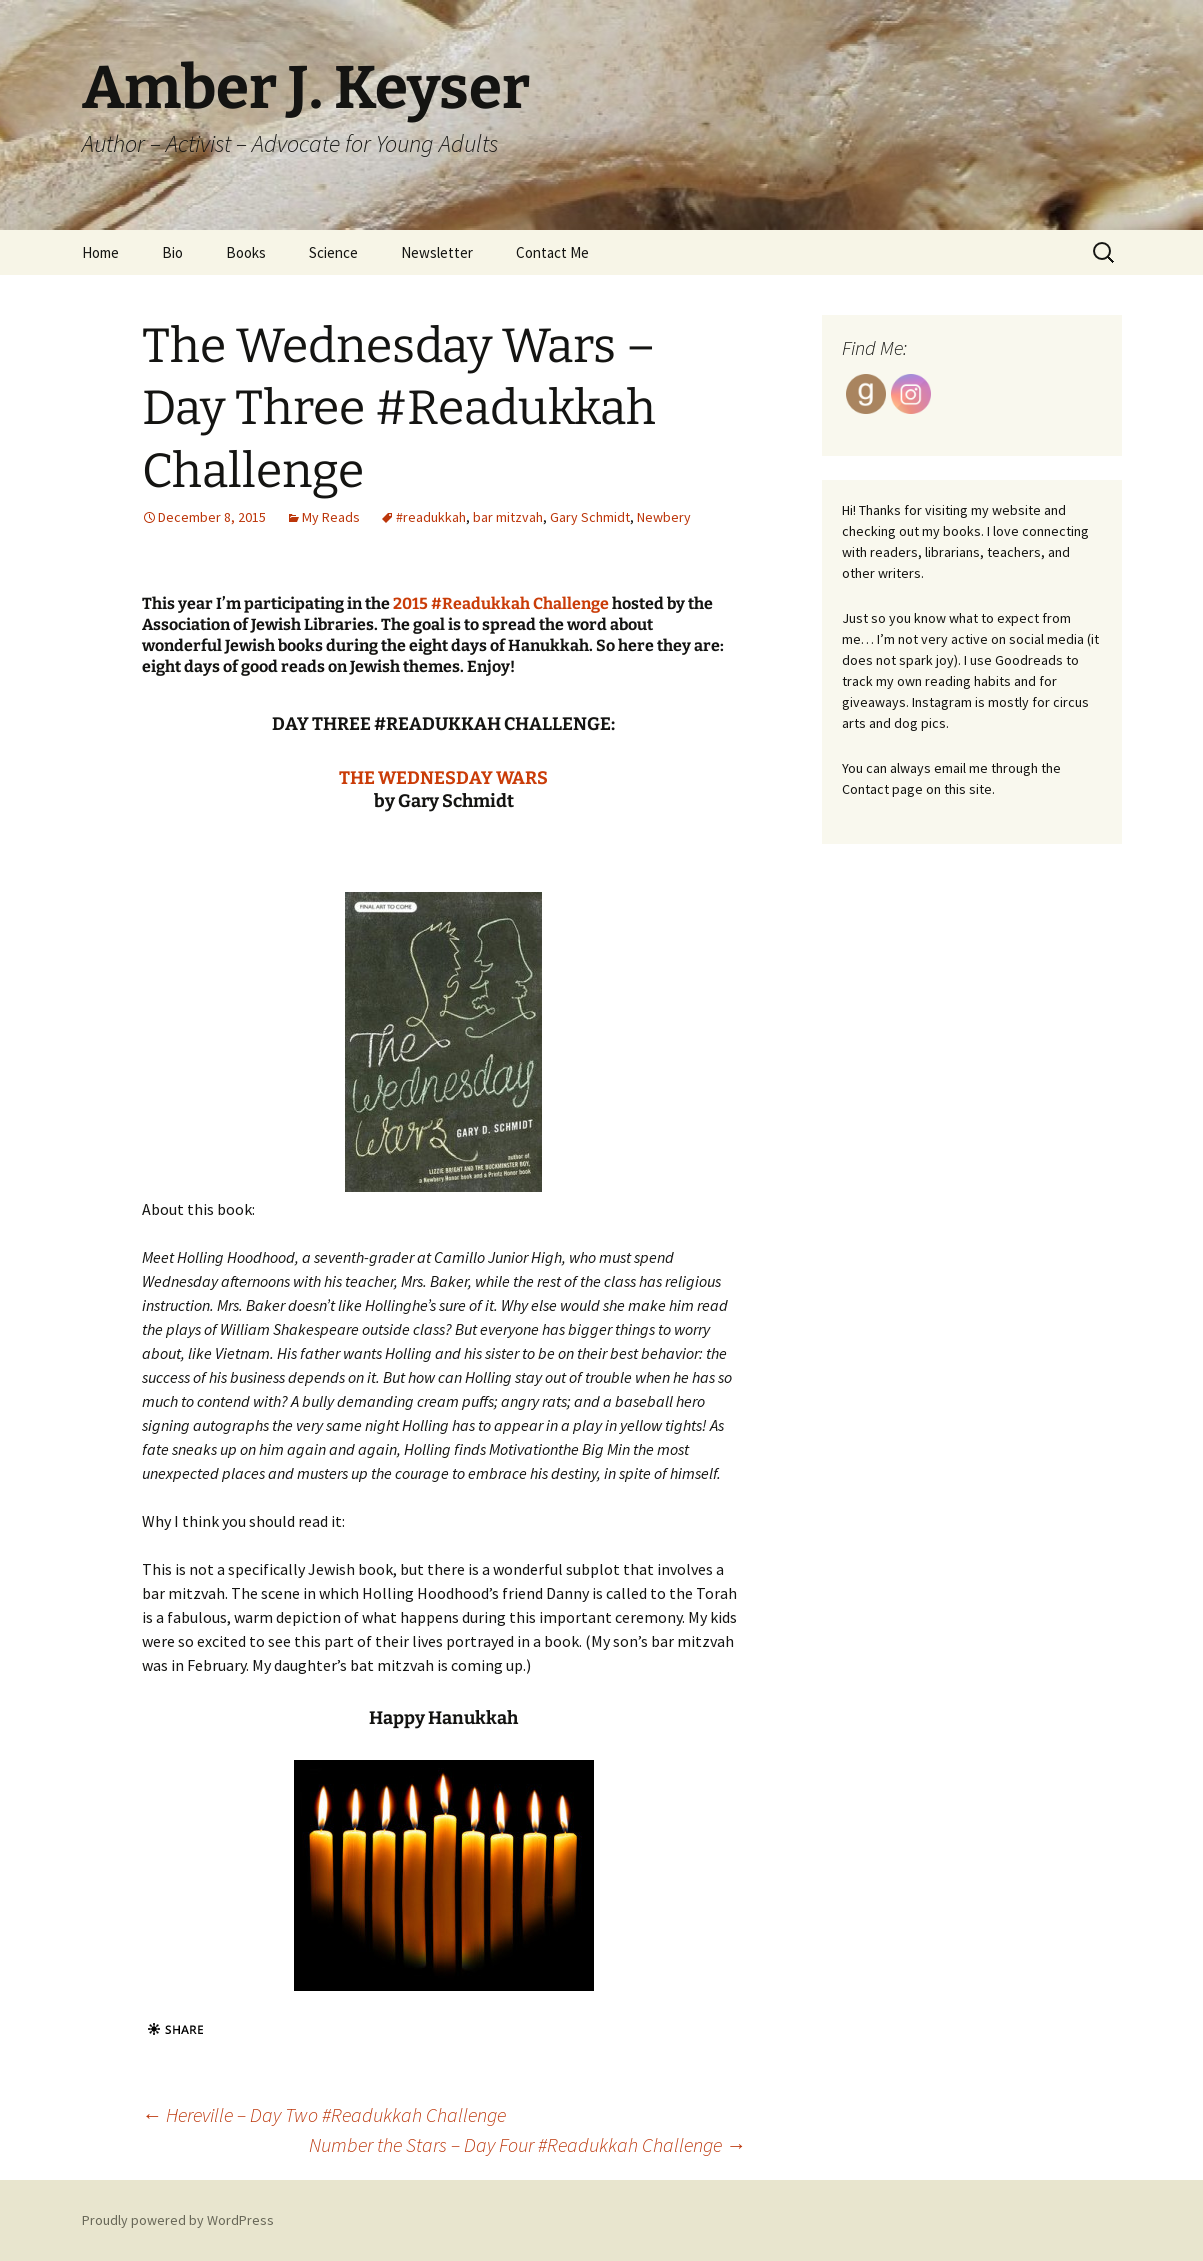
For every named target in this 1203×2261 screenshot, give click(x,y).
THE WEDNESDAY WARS (443, 778)
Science (333, 252)
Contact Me (552, 252)
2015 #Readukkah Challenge (501, 603)
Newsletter (437, 252)
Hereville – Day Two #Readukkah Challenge (324, 2114)
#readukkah (431, 517)
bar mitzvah (508, 517)
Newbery (664, 517)
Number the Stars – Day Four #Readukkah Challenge (527, 2144)
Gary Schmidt (590, 517)
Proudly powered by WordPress (178, 2220)
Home (100, 252)
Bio (172, 252)
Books (246, 252)
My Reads (331, 517)
